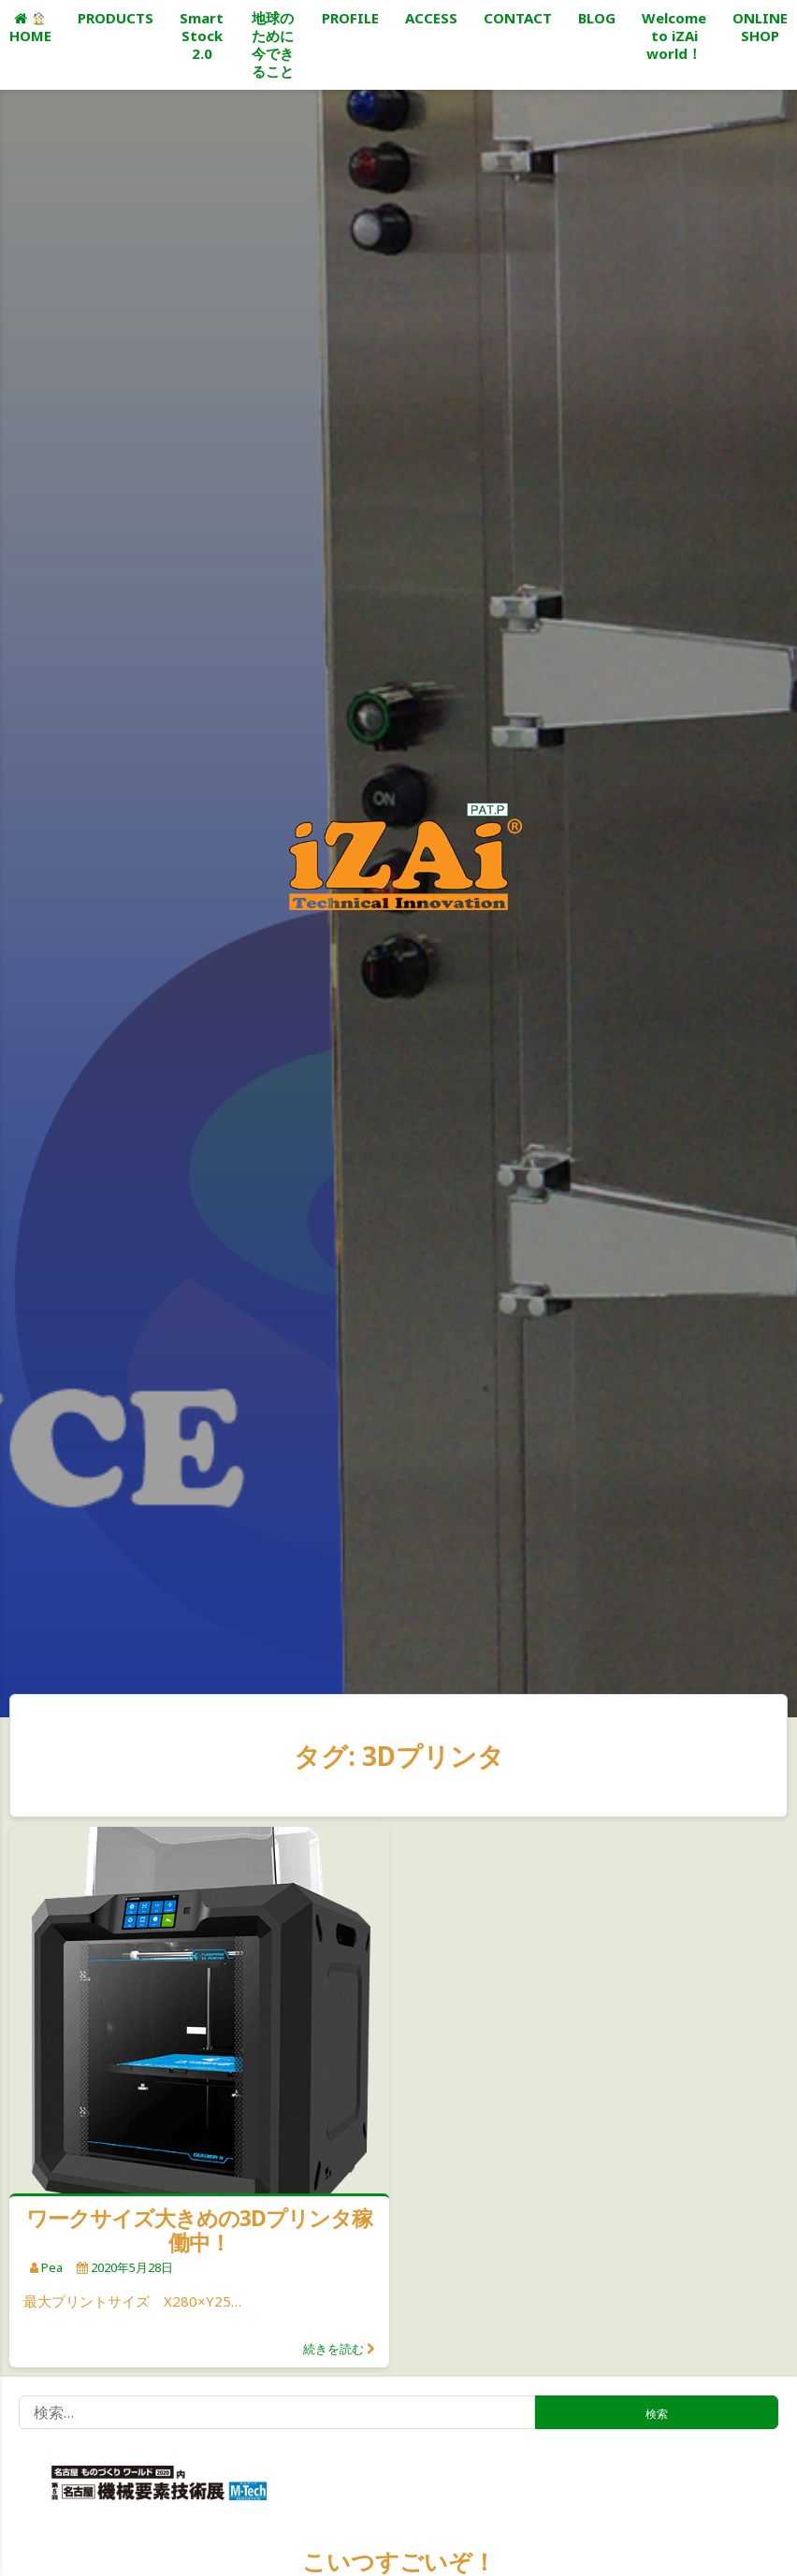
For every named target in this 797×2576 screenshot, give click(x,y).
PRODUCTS (115, 17)
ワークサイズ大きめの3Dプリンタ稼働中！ (199, 2230)
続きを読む (333, 2348)
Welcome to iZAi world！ (674, 35)
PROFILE (350, 17)
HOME (30, 28)
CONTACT (518, 17)
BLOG (597, 17)
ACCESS (431, 17)
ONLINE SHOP (760, 26)
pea (52, 2267)
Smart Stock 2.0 (202, 35)
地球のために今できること (273, 44)
